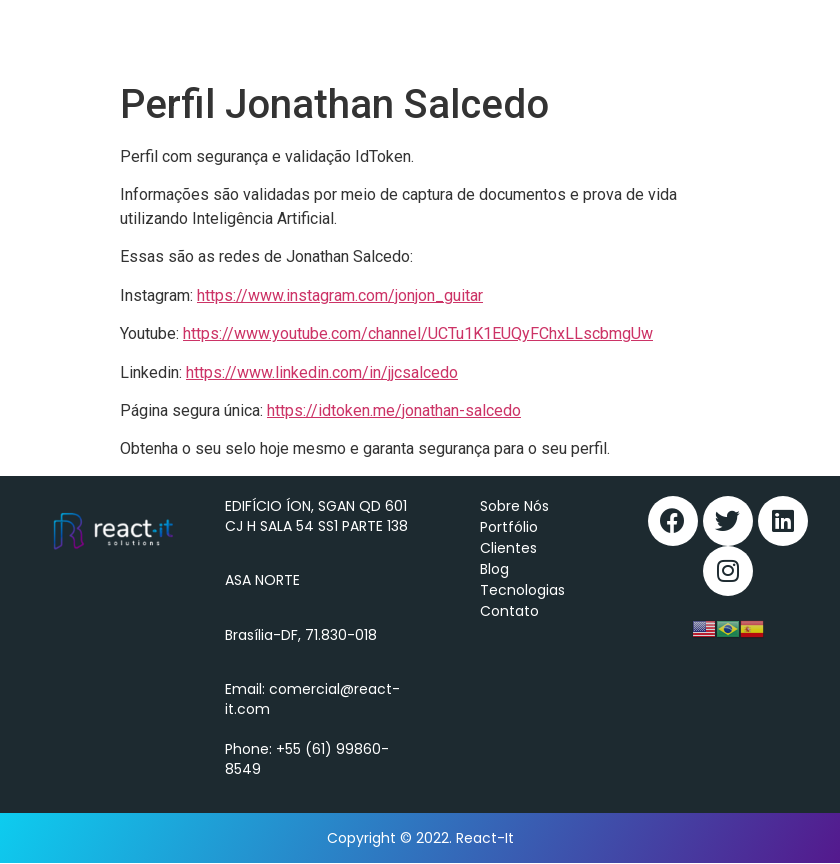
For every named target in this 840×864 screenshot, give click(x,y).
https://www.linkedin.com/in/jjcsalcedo (322, 372)
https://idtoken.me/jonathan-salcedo (394, 410)
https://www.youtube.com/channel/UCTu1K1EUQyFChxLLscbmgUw (418, 333)
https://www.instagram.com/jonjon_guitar (340, 295)
